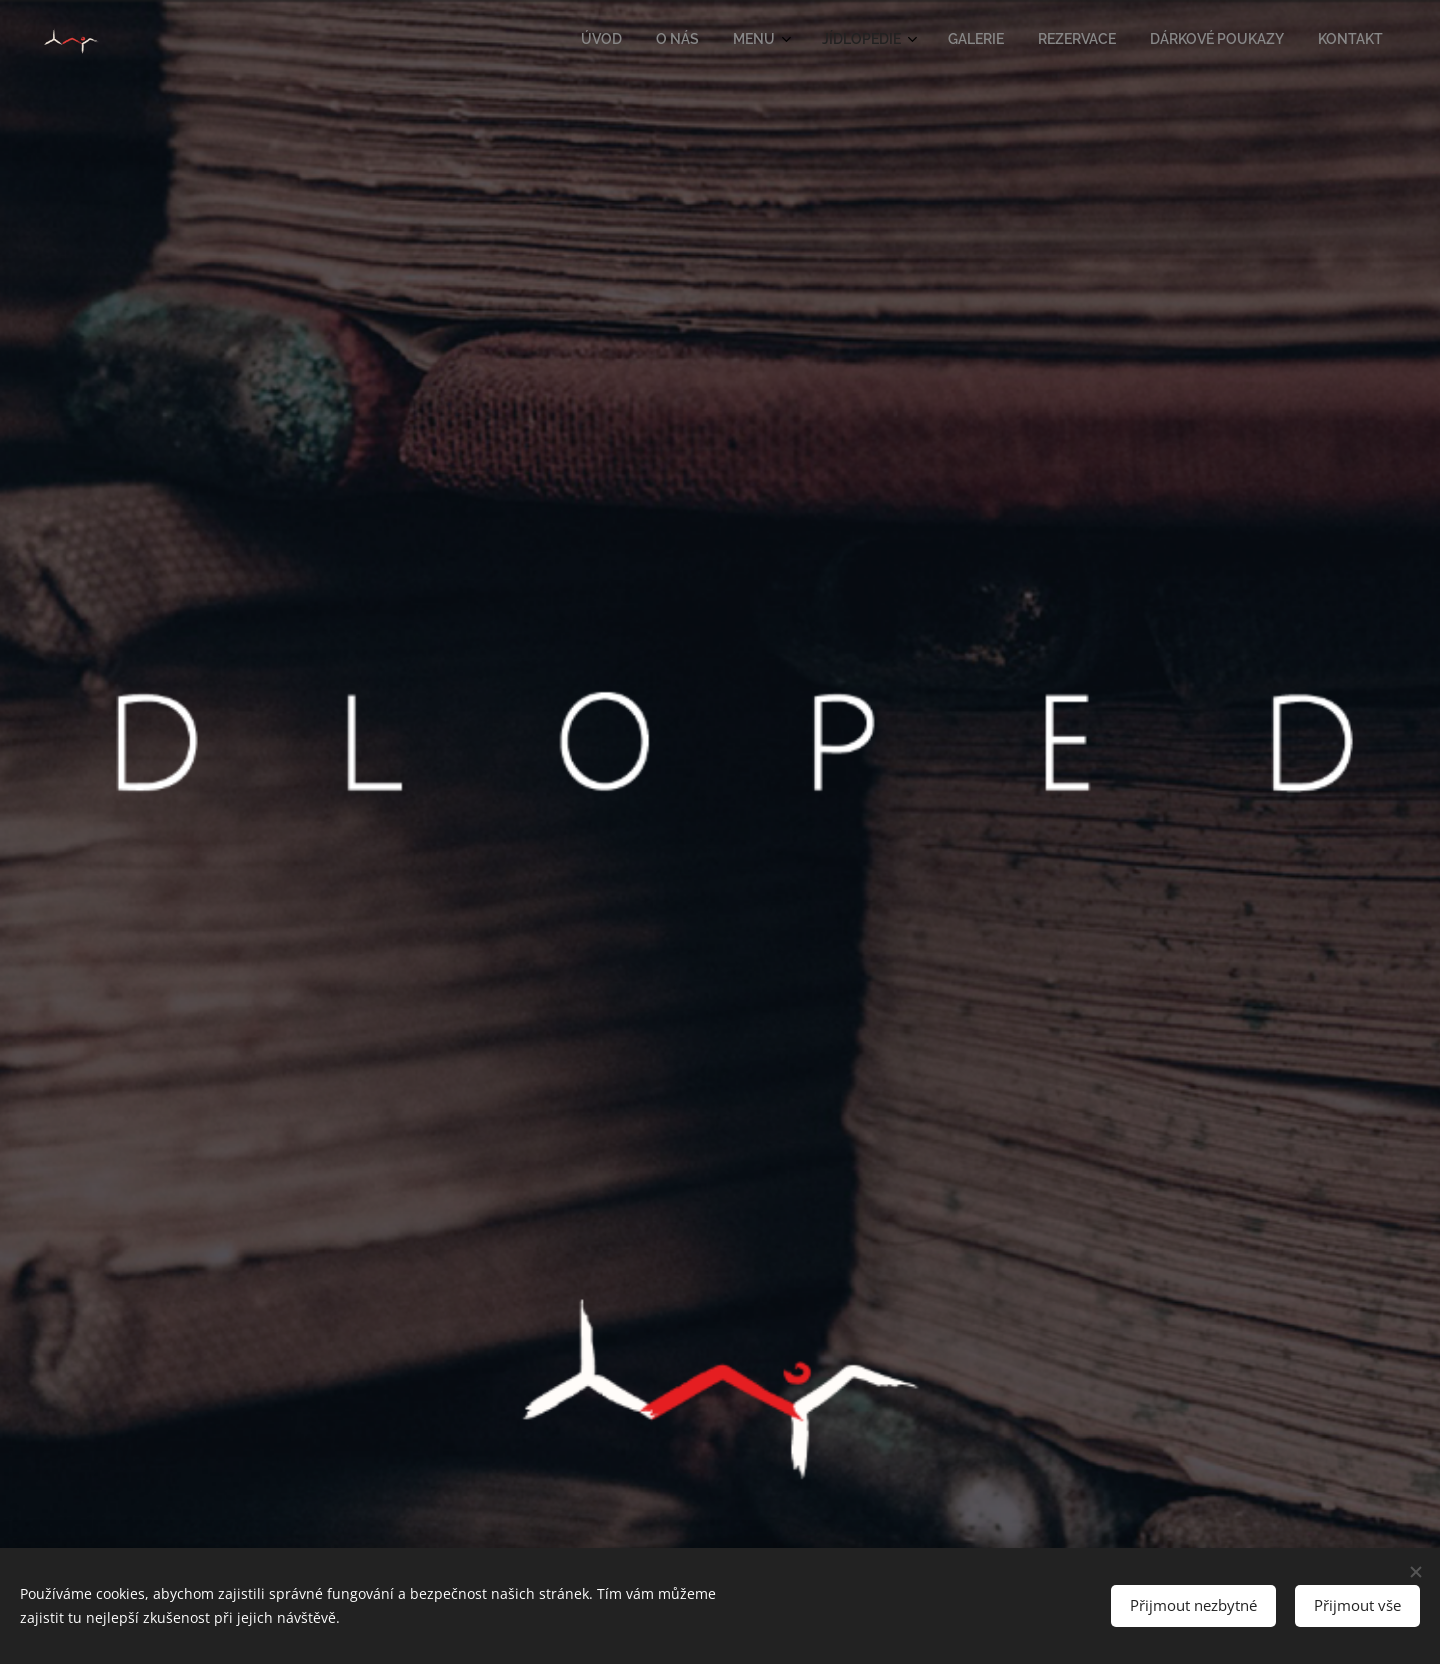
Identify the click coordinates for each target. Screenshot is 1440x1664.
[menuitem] (1119, 41)
